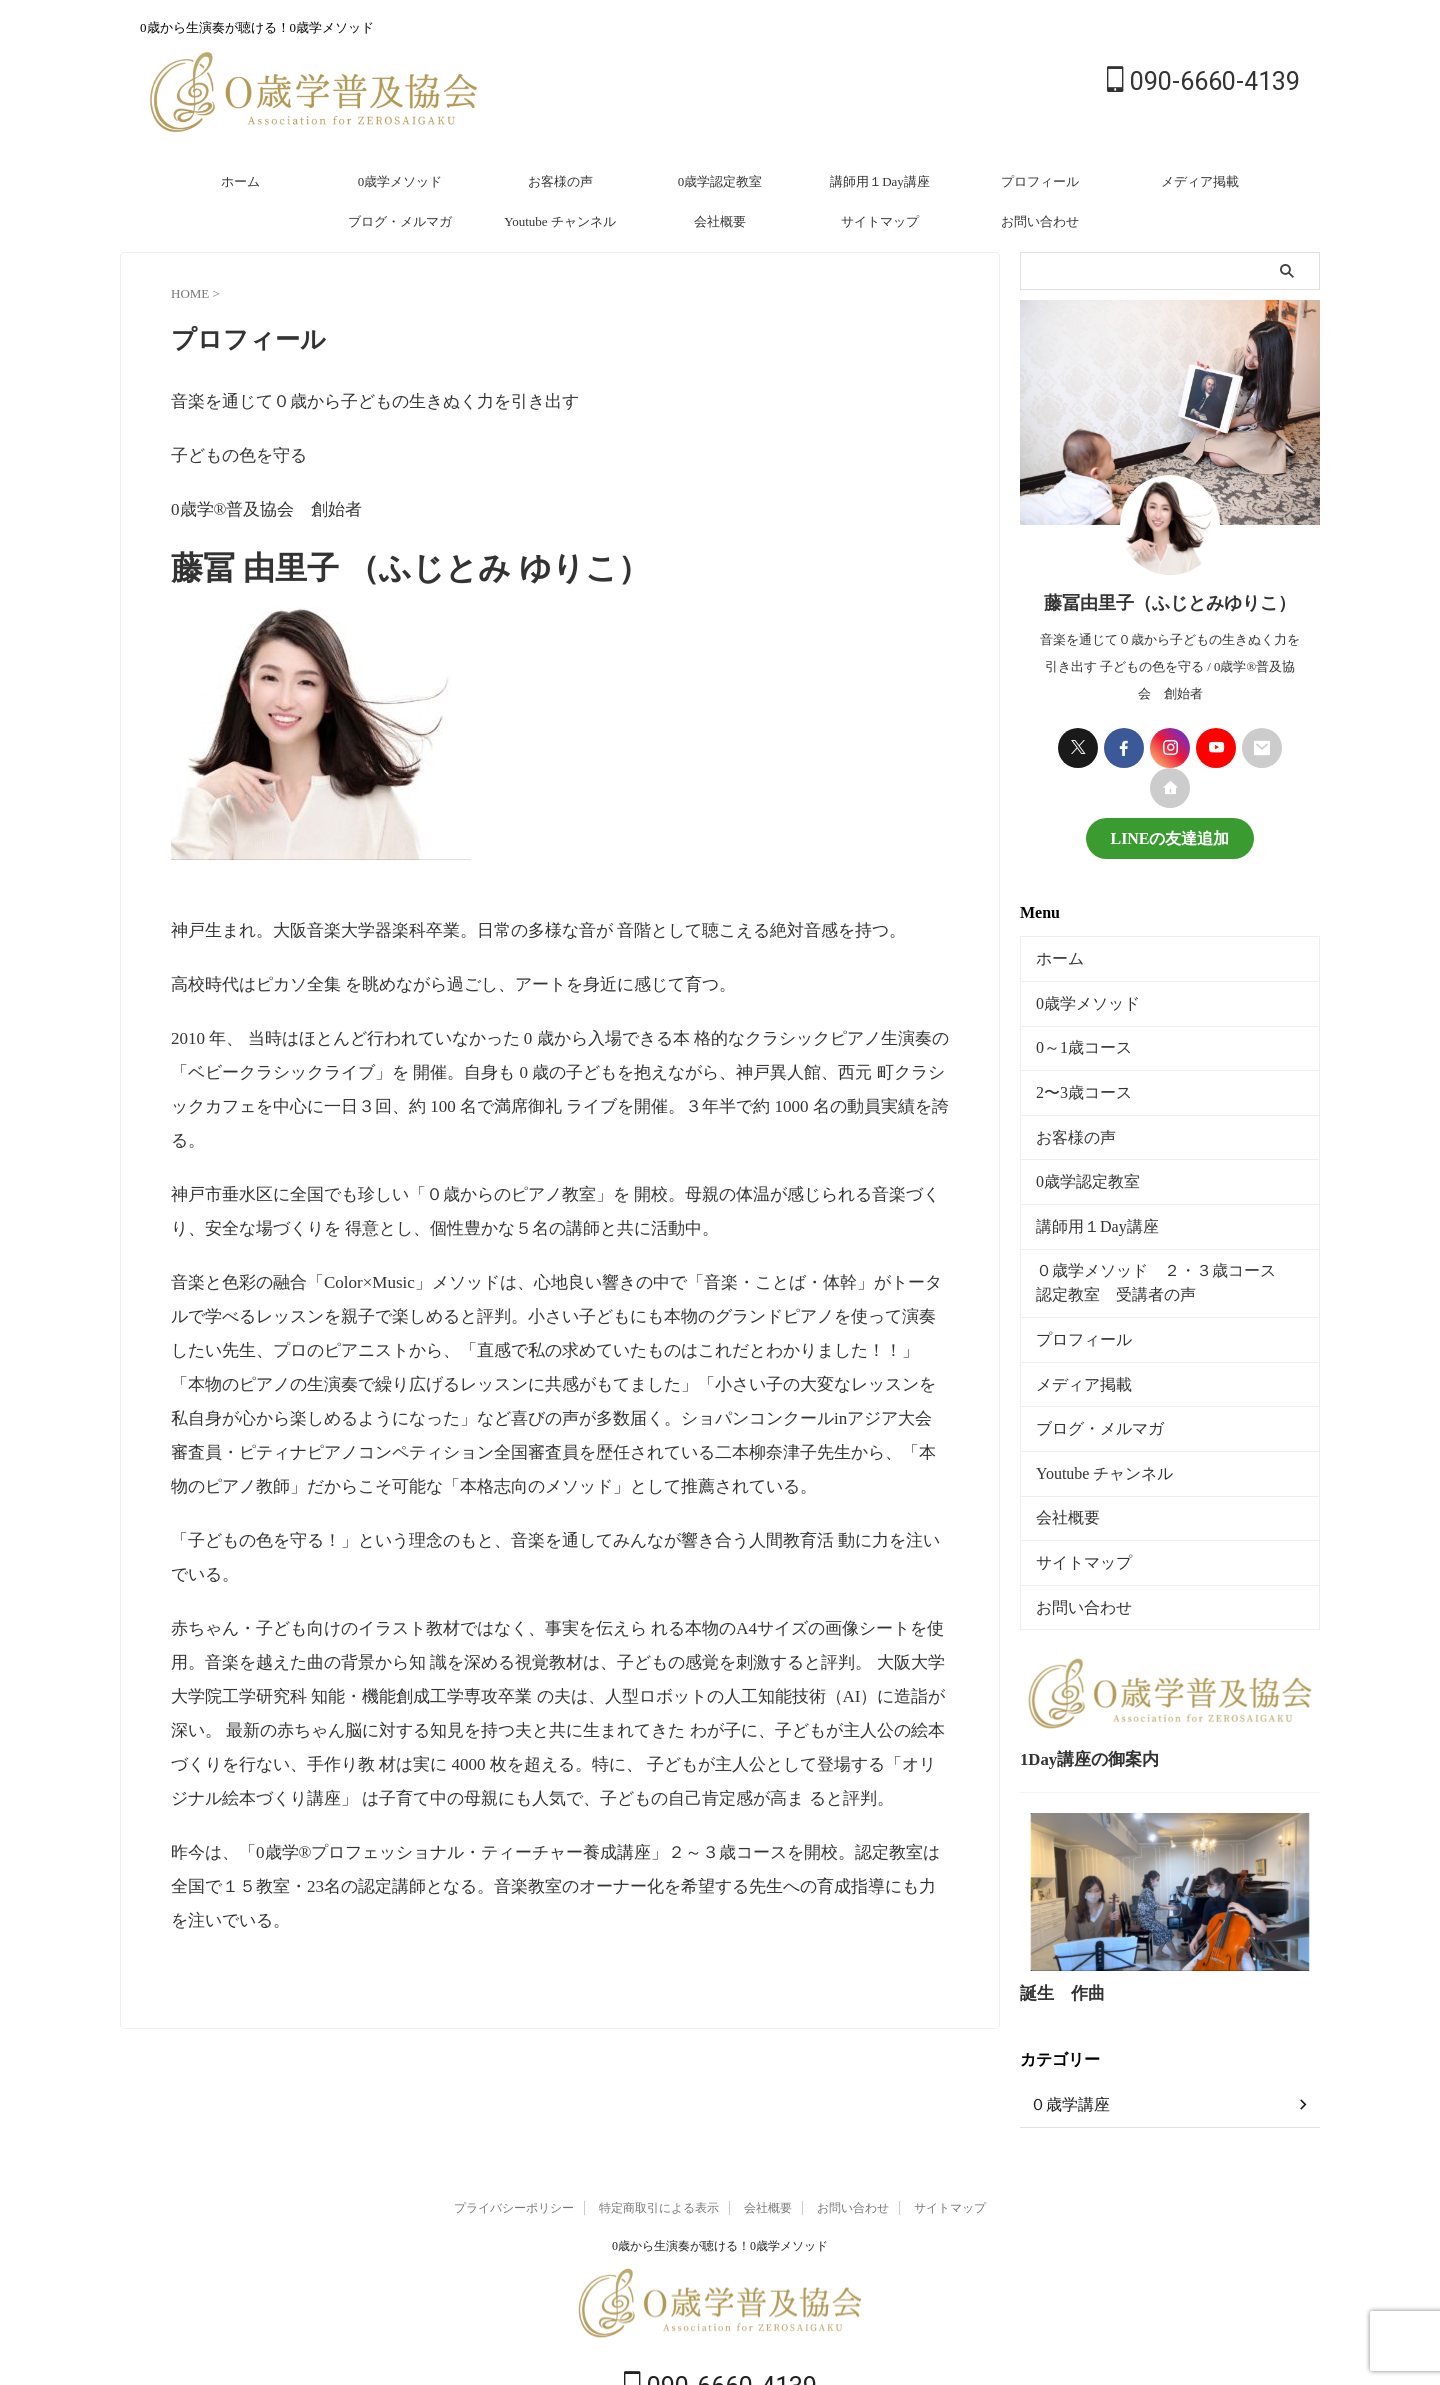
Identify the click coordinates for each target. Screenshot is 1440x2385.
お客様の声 (560, 181)
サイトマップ (880, 221)
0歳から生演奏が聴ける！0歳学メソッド (720, 2182)
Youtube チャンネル (560, 221)
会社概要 (720, 221)
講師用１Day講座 (880, 181)
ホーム (240, 181)
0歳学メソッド (400, 181)
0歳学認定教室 (720, 181)
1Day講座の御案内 (1078, 1700)
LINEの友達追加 (1169, 836)
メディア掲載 (1200, 181)
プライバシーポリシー (514, 2144)
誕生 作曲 (1055, 1931)
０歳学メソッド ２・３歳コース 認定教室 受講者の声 (1172, 1251)
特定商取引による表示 (659, 2144)
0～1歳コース (1075, 1034)
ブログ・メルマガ (400, 221)
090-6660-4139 (1203, 81)
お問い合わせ (1040, 221)
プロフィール (1040, 181)
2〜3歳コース (1075, 1075)
